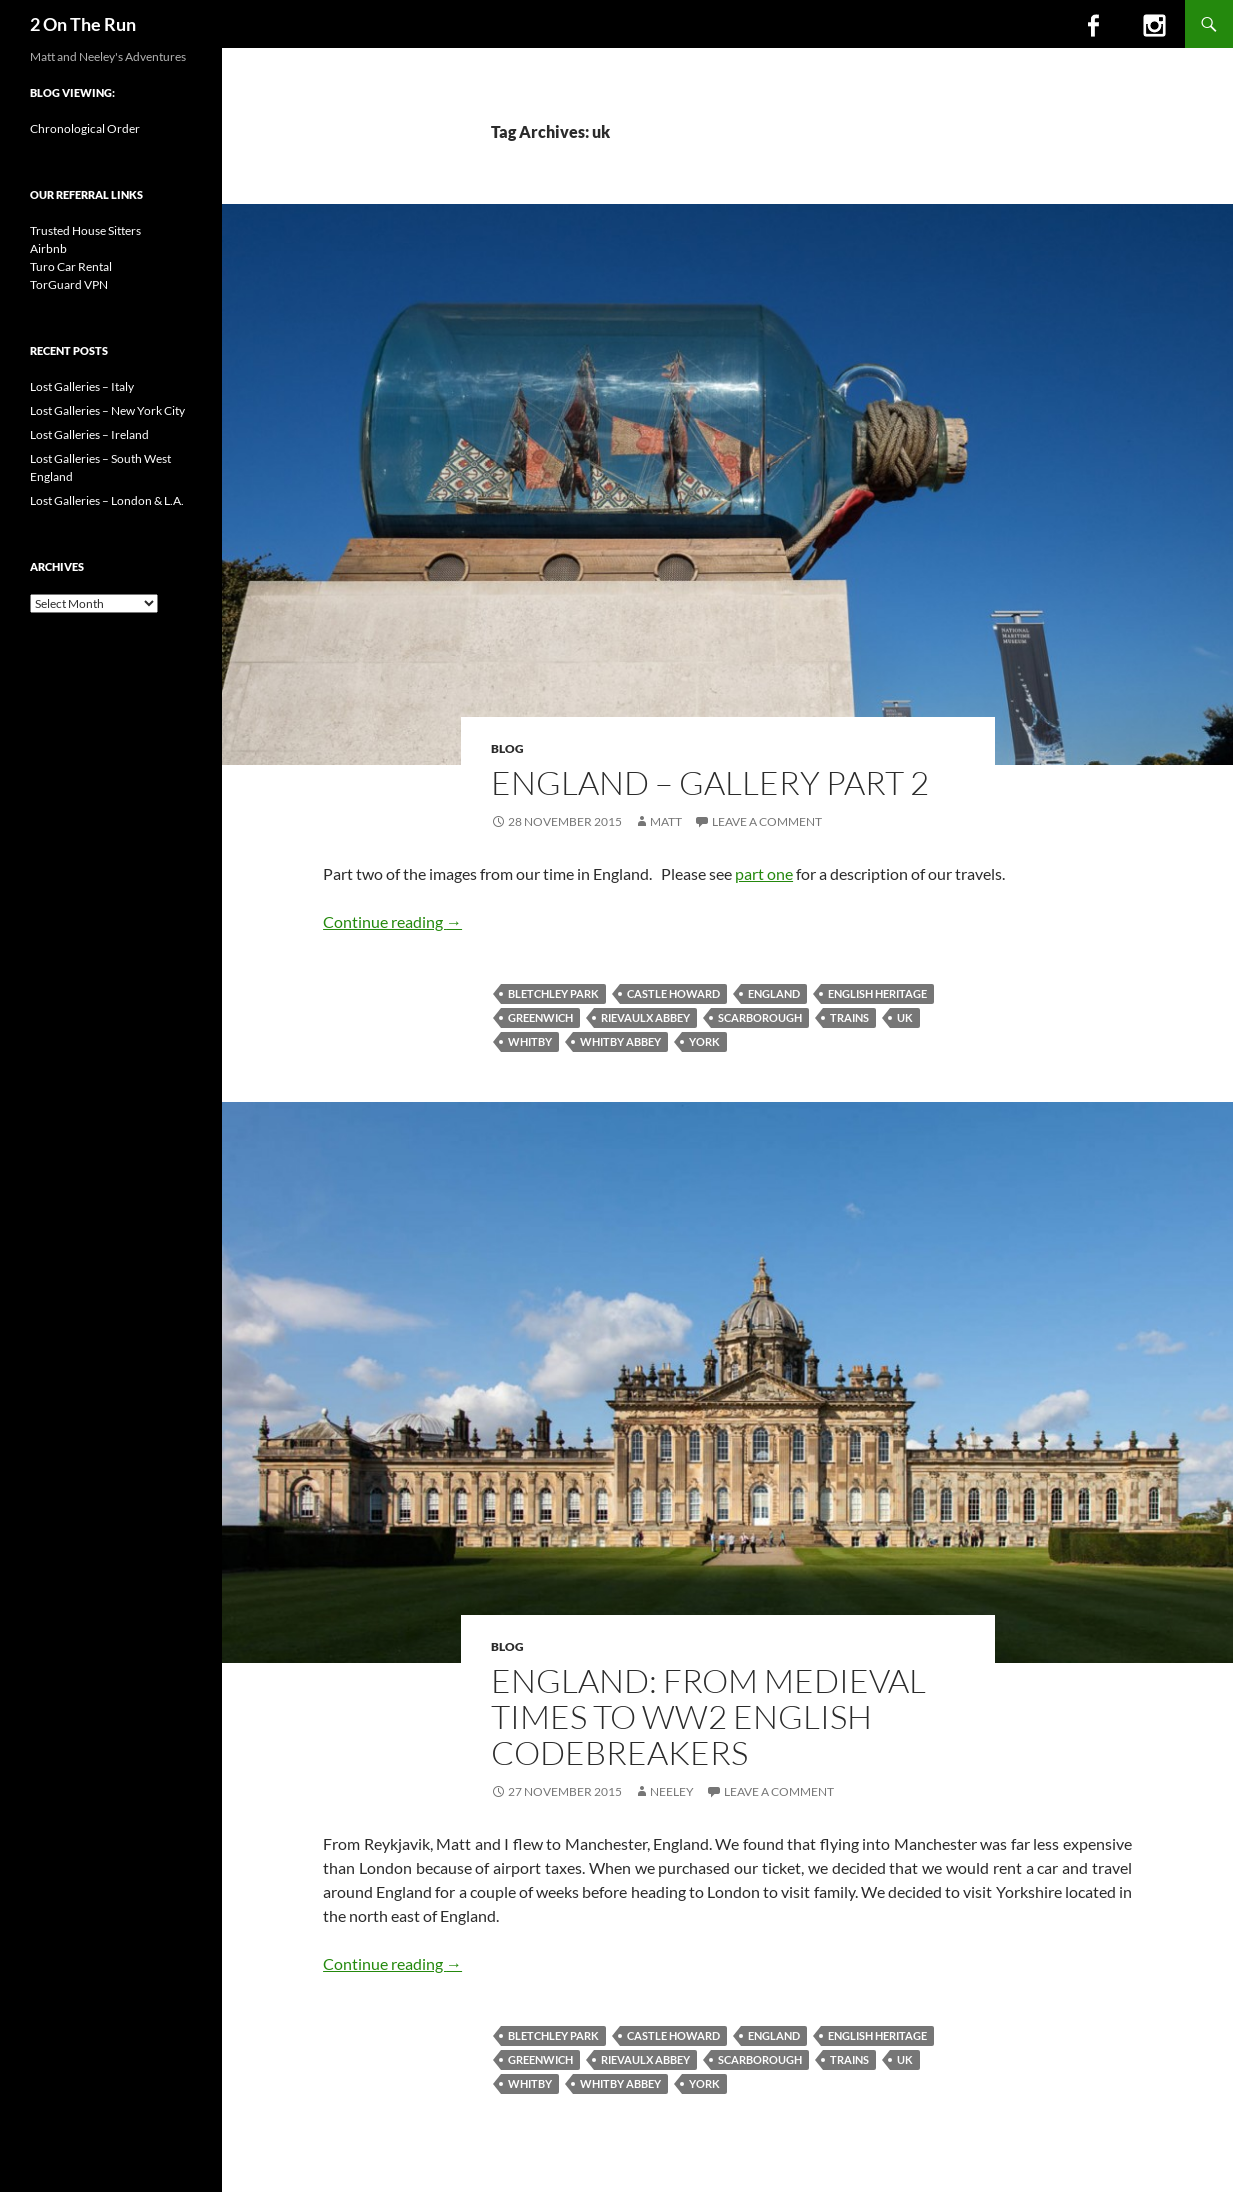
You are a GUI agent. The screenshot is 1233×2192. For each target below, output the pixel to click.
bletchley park (553, 993)
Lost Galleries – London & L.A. (107, 500)
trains (849, 1017)
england (774, 993)
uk (905, 1017)
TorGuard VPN (69, 284)
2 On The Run (83, 24)
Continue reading (392, 921)
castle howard (673, 993)
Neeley (672, 1791)
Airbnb (48, 248)
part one (764, 873)
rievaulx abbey (645, 1017)
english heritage (877, 993)
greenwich (540, 1017)
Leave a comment (767, 821)
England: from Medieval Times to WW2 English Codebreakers (708, 1716)
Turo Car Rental (71, 266)
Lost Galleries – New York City (107, 410)
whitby (530, 1041)
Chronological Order (85, 128)
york (704, 1041)
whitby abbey (620, 1041)
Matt (666, 821)
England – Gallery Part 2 (710, 782)
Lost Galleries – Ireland (89, 434)
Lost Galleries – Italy (82, 386)
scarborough (760, 1017)
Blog (507, 748)
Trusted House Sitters (85, 230)
